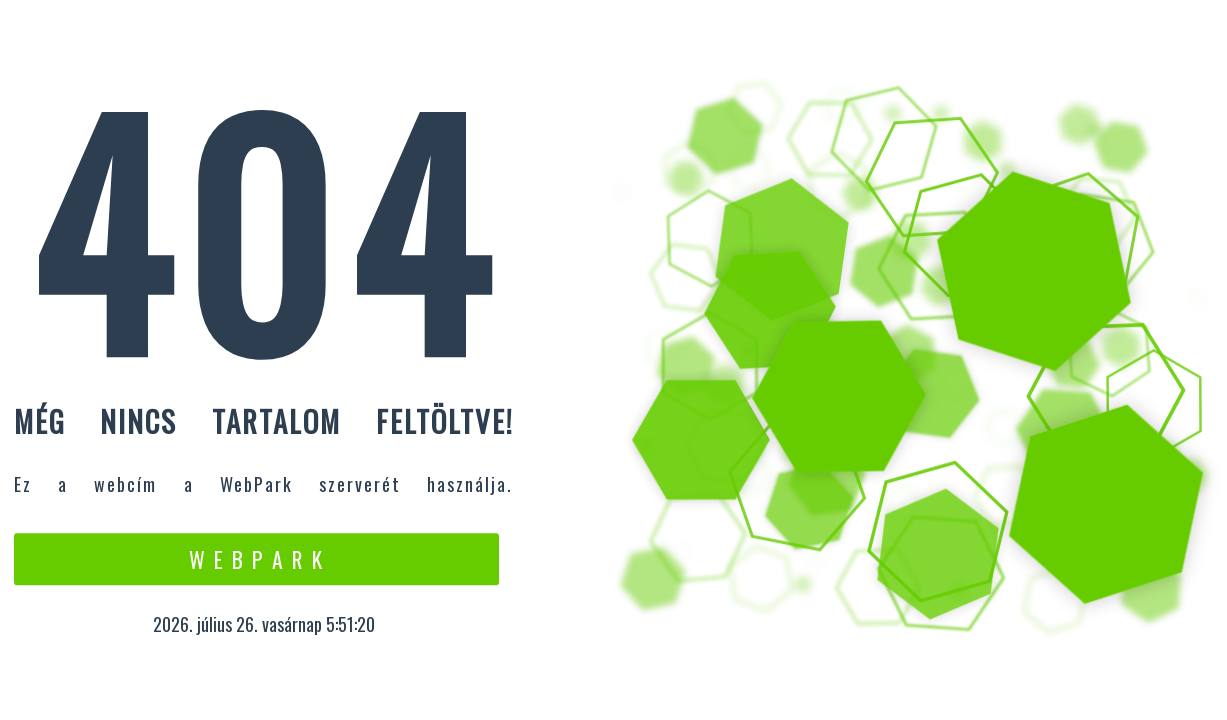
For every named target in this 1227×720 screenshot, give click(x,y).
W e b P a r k (256, 559)
